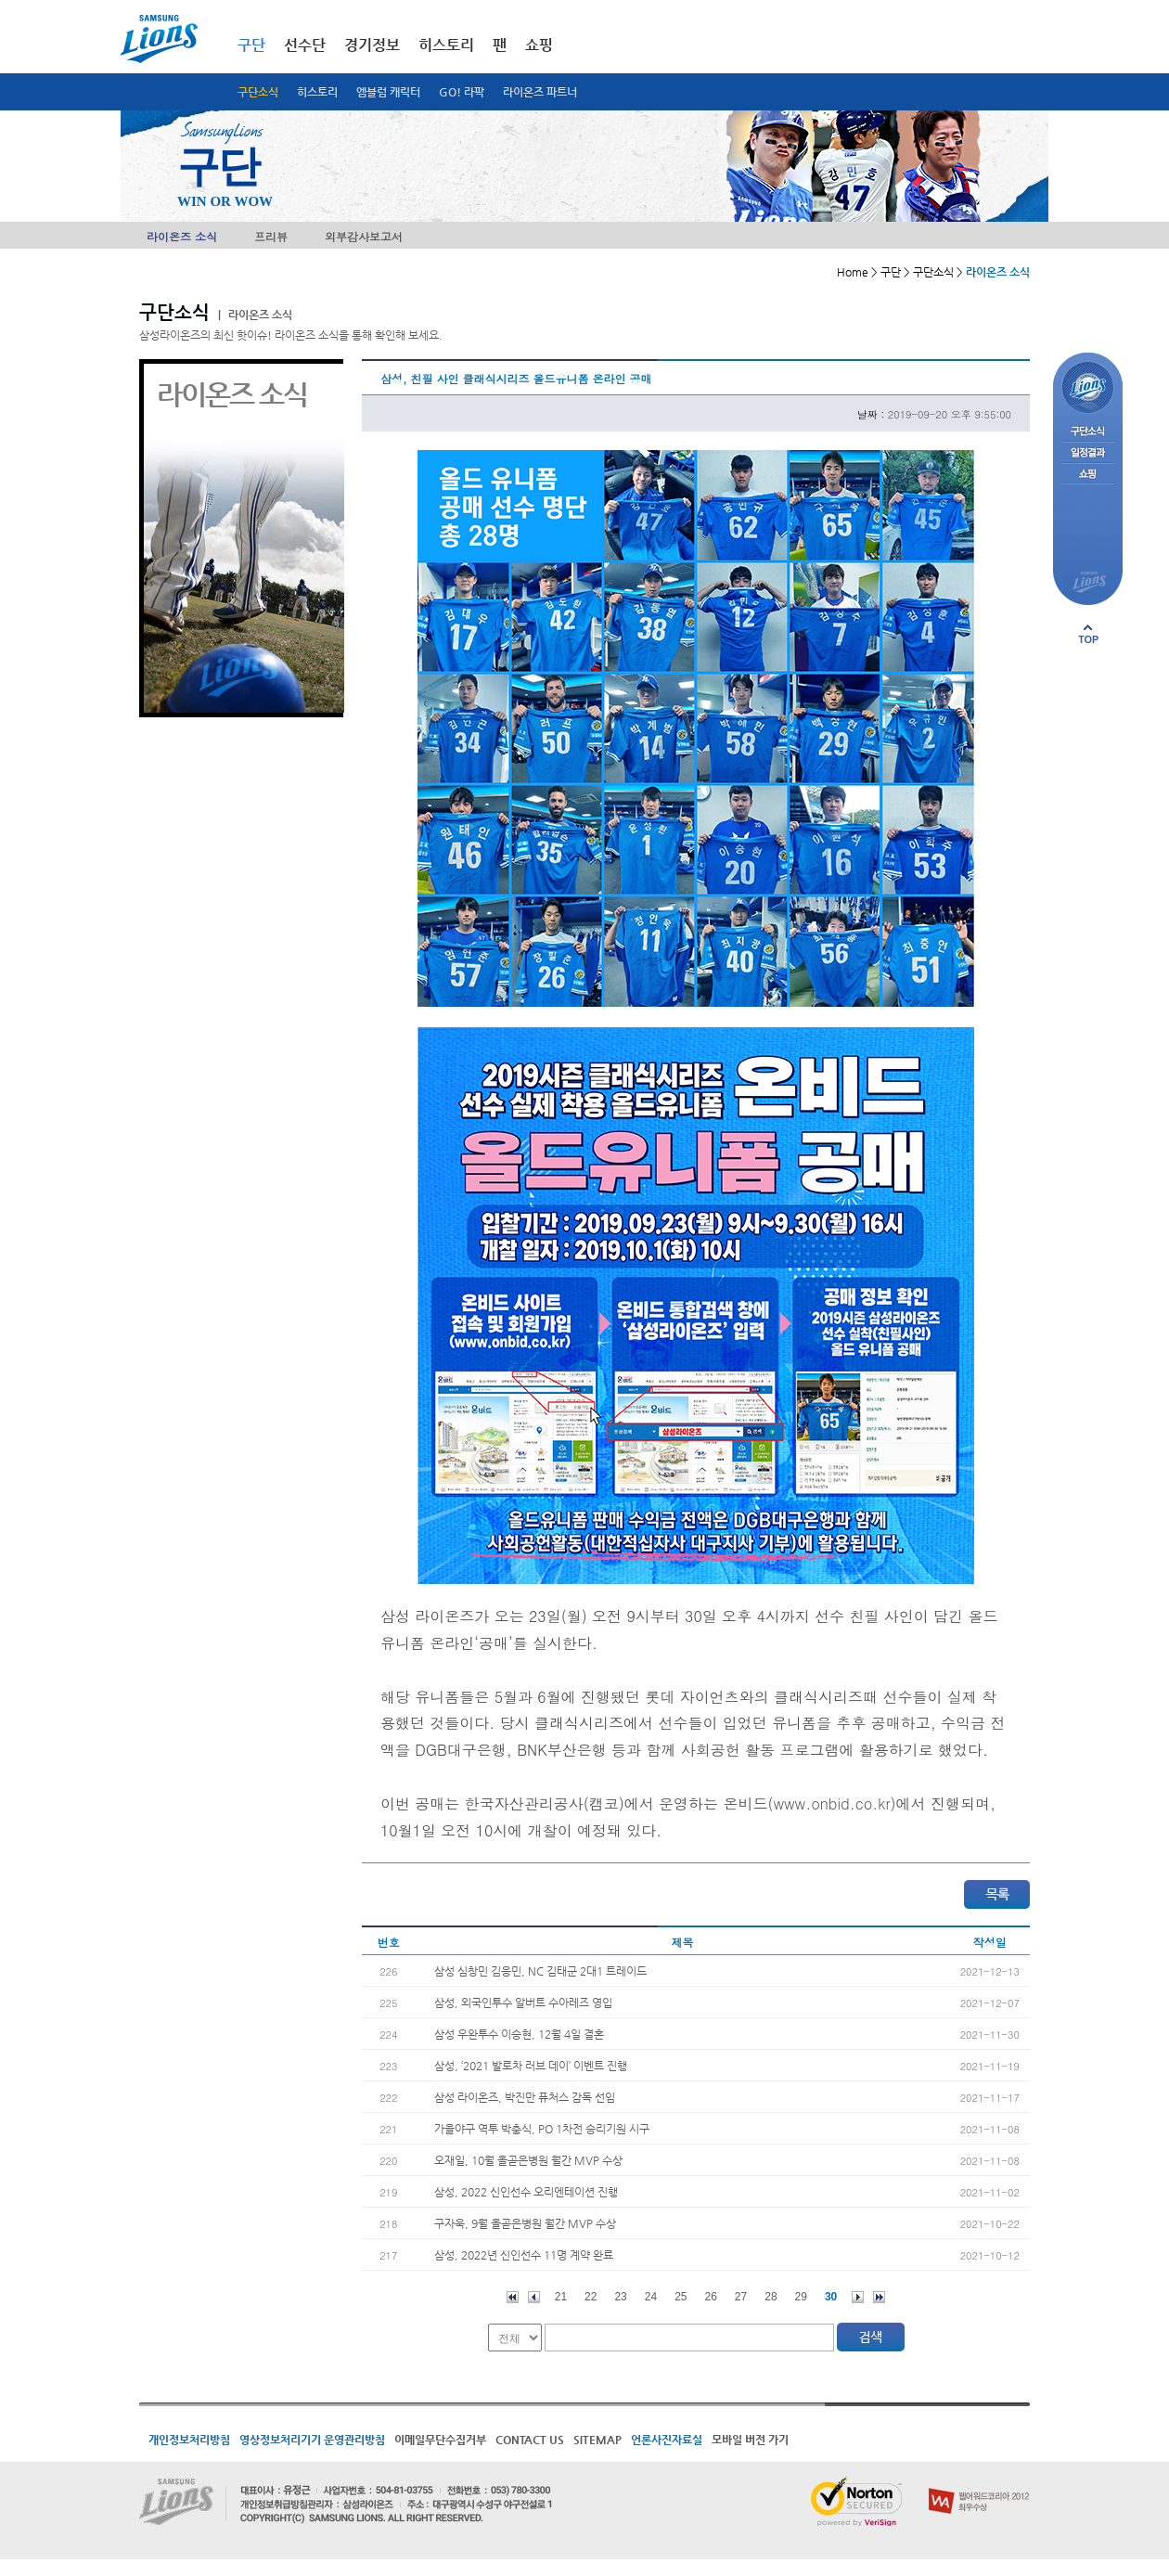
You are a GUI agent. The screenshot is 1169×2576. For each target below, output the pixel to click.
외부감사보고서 (364, 236)
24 (651, 2296)
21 (561, 2296)
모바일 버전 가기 (750, 2439)
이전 (534, 2297)
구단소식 (258, 91)
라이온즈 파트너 (540, 91)
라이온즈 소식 (182, 236)
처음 (512, 2297)
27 (741, 2296)
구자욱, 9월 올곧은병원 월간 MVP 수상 (525, 2223)
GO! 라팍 (461, 91)
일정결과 (1088, 453)
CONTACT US (529, 2439)
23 (620, 2296)
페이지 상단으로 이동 (1088, 634)
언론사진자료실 (666, 2439)
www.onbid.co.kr (831, 1803)
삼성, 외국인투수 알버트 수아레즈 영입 (523, 2002)
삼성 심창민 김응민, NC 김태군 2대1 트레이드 (540, 1970)
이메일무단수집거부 (440, 2439)
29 (801, 2296)
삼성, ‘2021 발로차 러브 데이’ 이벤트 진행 (530, 2065)
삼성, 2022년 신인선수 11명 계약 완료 (523, 2254)
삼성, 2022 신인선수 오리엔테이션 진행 (526, 2191)
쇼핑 (539, 45)
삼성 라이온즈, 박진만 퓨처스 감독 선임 (524, 2097)
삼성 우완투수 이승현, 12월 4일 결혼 (519, 2034)
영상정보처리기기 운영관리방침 (312, 2439)
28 (770, 2296)
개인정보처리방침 (189, 2439)
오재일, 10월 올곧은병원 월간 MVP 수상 (528, 2160)
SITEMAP (597, 2439)
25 (680, 2296)
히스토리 (317, 91)
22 (590, 2296)
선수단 (305, 45)
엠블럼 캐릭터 (388, 91)
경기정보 (372, 45)
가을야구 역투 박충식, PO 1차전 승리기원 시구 (541, 2128)
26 (711, 2296)
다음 (857, 2297)
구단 (251, 45)
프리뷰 (271, 236)
